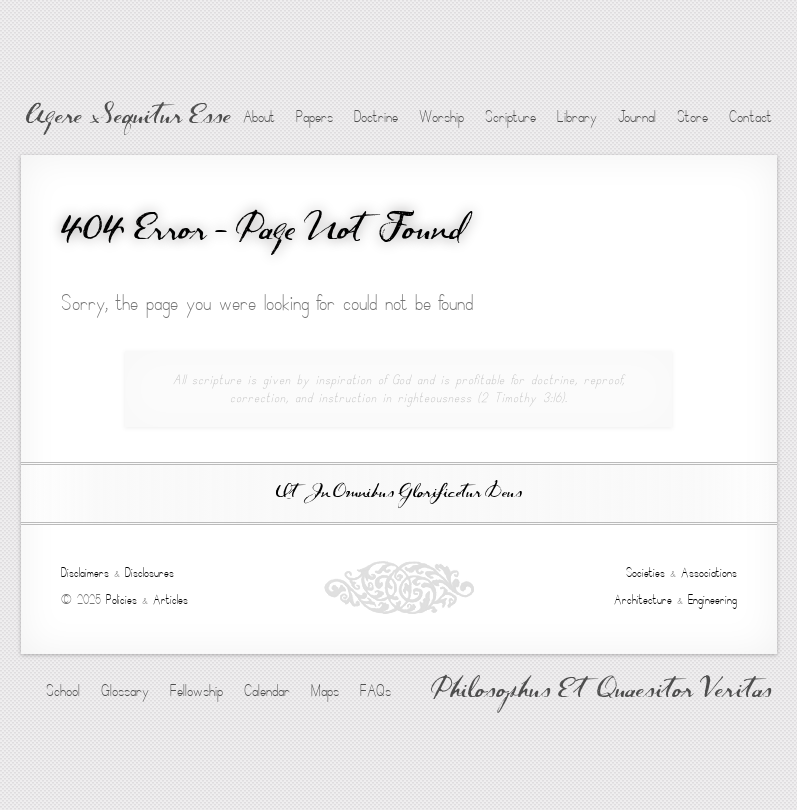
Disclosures (149, 573)
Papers (314, 117)
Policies (121, 600)
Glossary (125, 691)
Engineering (712, 600)
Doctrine (376, 117)
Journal (637, 117)
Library (577, 117)
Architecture (643, 600)
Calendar (267, 691)
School (63, 691)
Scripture (510, 117)
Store (692, 117)
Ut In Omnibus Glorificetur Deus (399, 493)
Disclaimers (85, 573)
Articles (170, 600)
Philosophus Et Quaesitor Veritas (601, 692)
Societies (645, 573)
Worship (441, 117)
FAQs (375, 691)
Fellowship (196, 691)
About (259, 117)
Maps (325, 691)
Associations (709, 573)
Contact (750, 117)
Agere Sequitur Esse (128, 118)
